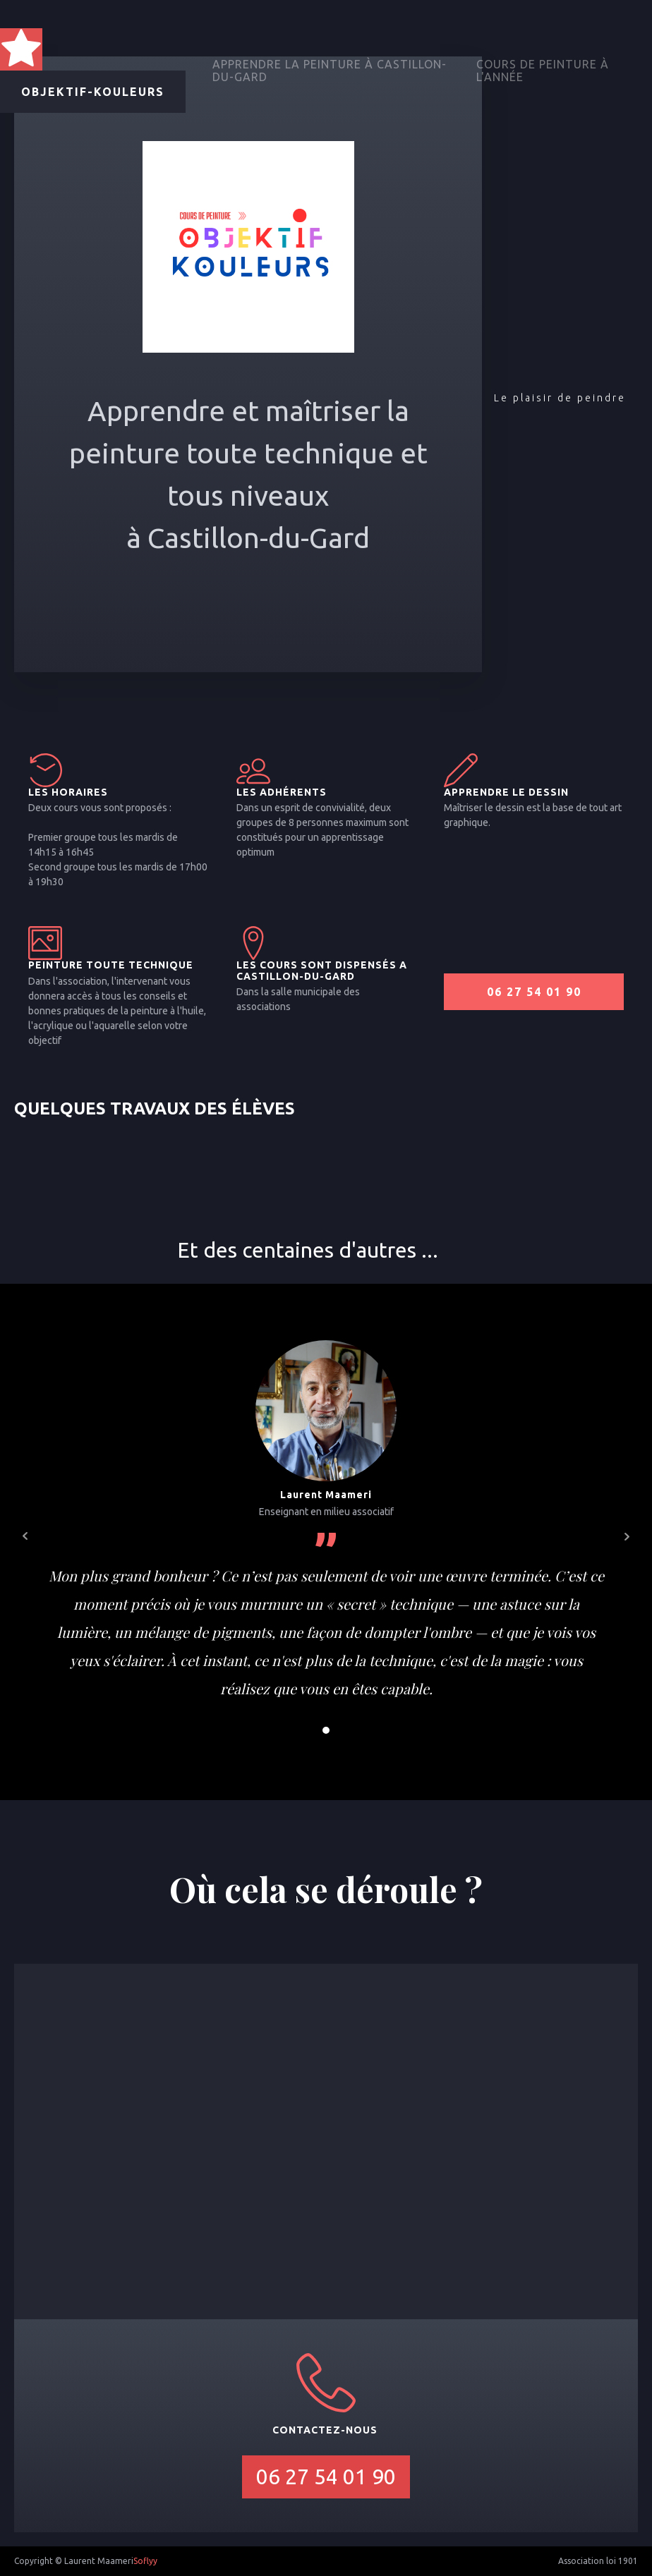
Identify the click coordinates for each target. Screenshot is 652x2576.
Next (626, 1536)
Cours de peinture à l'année (542, 70)
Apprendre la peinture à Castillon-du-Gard (329, 70)
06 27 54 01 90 (534, 991)
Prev (25, 1536)
